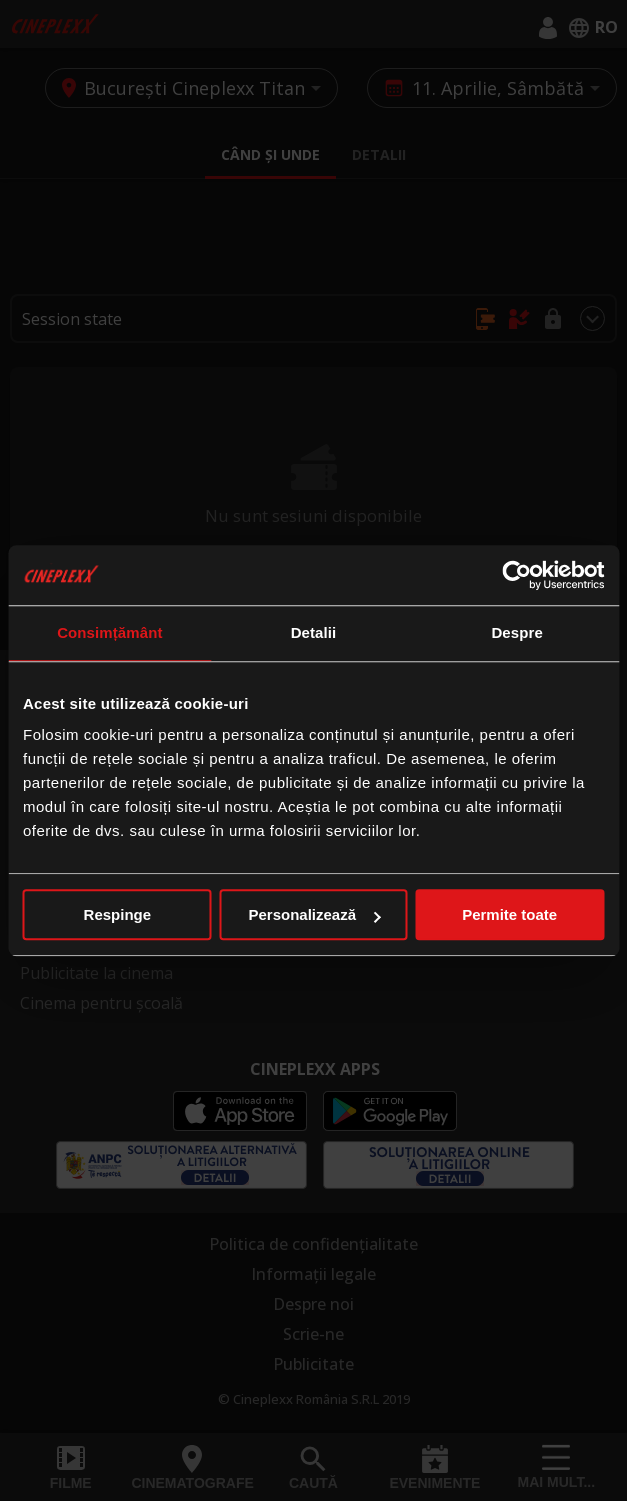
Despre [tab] (516, 632)
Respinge (118, 914)
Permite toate (509, 914)
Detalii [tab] (314, 632)
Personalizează (314, 914)
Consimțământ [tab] (109, 632)
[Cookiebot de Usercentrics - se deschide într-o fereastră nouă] (516, 575)
